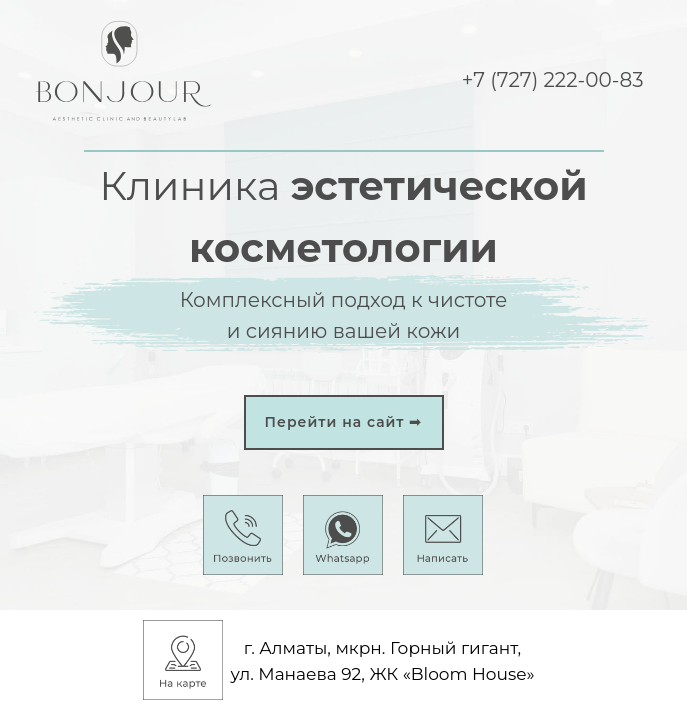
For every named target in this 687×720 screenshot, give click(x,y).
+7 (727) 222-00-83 (553, 80)
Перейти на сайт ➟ (344, 422)
